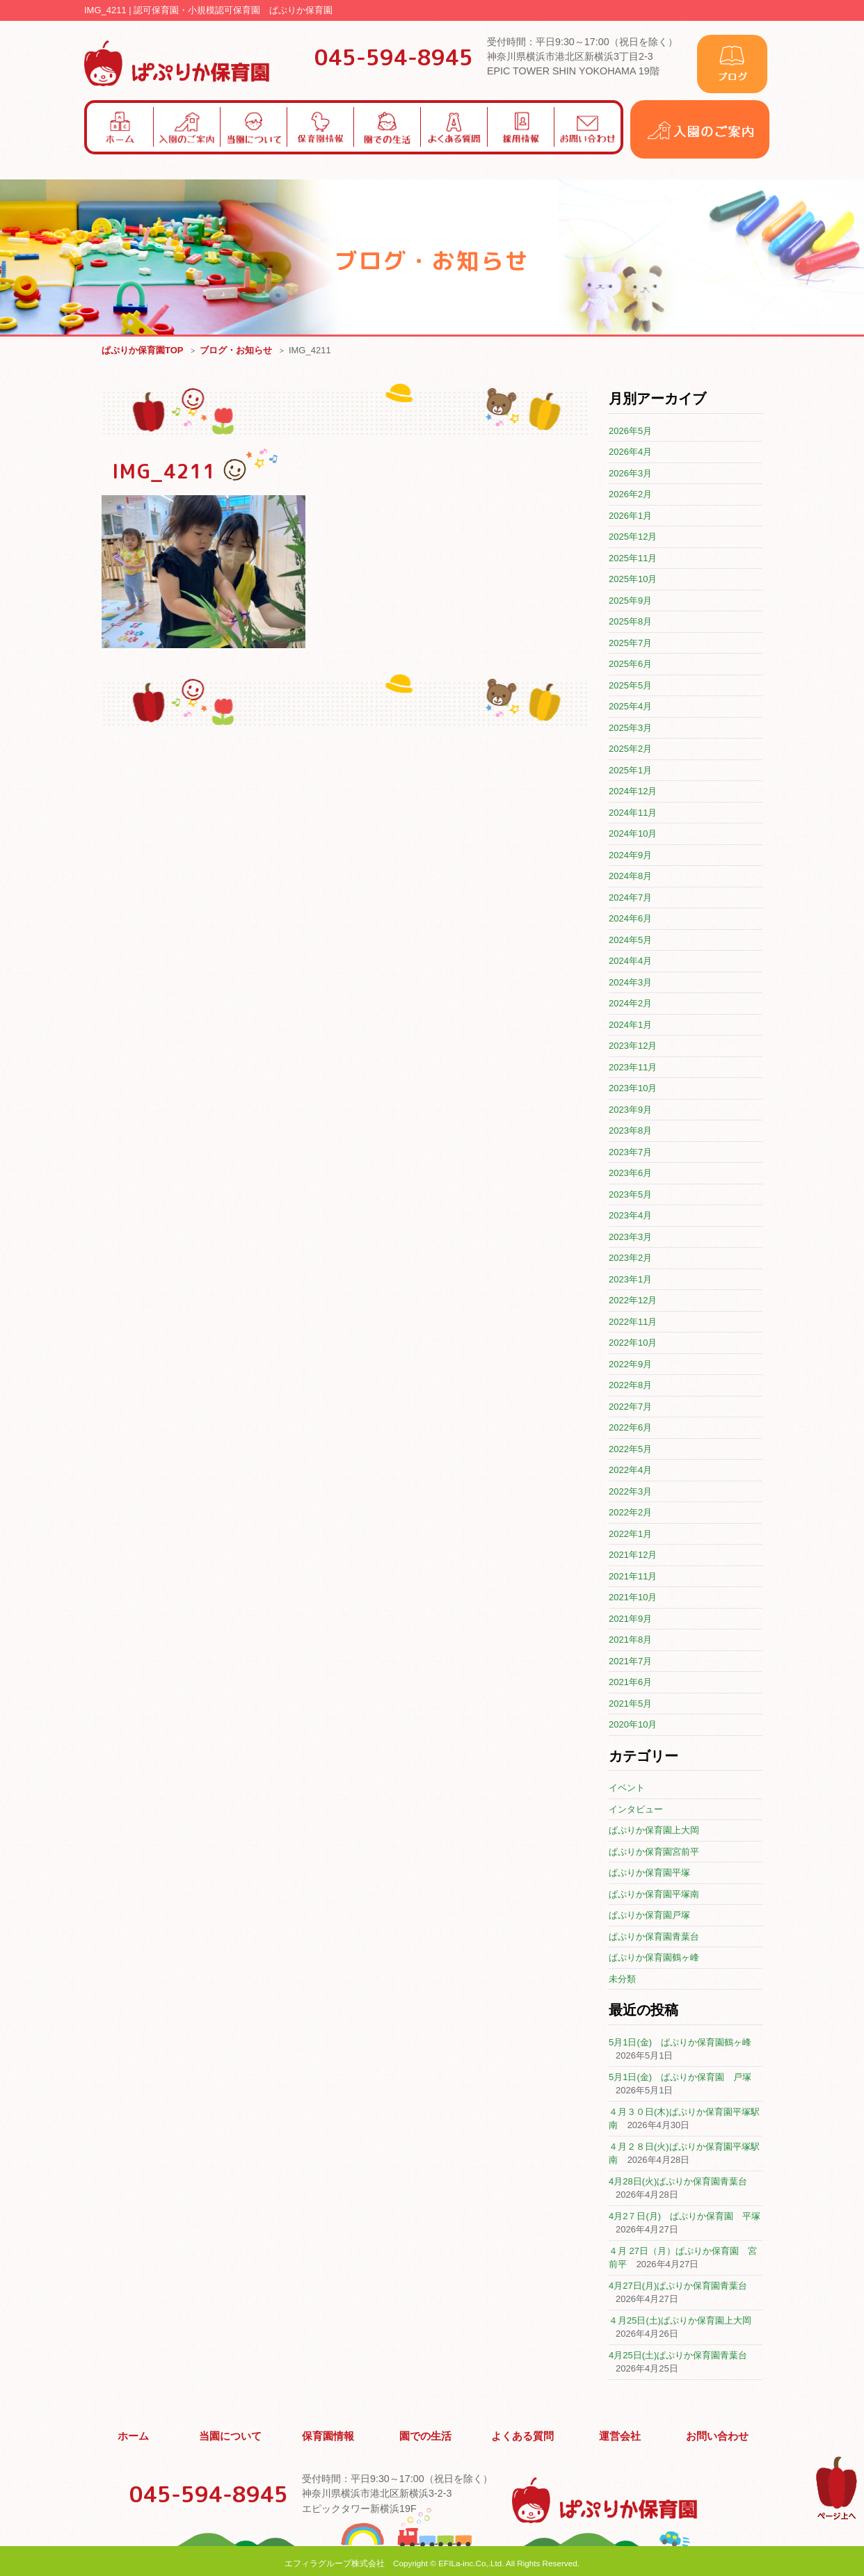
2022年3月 (630, 1492)
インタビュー (636, 1810)
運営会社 (620, 2434)
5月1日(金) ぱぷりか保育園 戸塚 (680, 2077)
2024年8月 (630, 876)
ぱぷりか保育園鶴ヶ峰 (654, 1958)
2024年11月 (633, 813)
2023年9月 (630, 1110)
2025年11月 (633, 559)
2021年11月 (633, 1577)
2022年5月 (630, 1449)
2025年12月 (633, 537)
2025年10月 (633, 579)
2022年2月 (630, 1513)
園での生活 (425, 2434)
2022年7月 (630, 1407)
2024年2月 (630, 1004)
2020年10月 (633, 1725)
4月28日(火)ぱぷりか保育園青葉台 (678, 2182)
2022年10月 (633, 1343)
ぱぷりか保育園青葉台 (654, 1937)
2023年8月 (630, 1131)
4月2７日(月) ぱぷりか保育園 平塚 (684, 2217)
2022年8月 (630, 1385)
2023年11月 (633, 1068)
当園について (231, 2434)
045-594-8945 (393, 57)
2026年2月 (630, 495)
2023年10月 (633, 1089)
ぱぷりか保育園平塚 (649, 1873)
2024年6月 (630, 919)
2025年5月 (630, 686)
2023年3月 (630, 1237)
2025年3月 (630, 728)
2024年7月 (630, 898)
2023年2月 (630, 1258)
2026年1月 (630, 516)
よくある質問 (523, 2434)
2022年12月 (633, 1301)
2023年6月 (630, 1173)
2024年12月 (633, 792)
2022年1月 (630, 1534)
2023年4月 (630, 1216)
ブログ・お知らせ (236, 351)
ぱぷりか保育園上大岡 (654, 1831)
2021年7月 (630, 1662)
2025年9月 (630, 601)
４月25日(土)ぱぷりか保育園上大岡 (680, 2321)
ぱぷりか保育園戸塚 (649, 1915)
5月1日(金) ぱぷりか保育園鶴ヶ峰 (680, 2043)
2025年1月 (630, 771)
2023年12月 (633, 1046)
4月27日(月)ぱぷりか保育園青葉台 (678, 2286)
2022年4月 (630, 1470)
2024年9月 (630, 856)
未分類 (622, 1979)
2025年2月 (630, 749)
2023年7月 (630, 1153)
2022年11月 (633, 1322)
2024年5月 (630, 940)
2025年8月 (630, 622)
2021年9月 (630, 1619)
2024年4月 (630, 961)
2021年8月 (630, 1640)
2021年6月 (630, 1682)
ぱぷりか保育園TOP (143, 351)
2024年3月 (630, 983)
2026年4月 (630, 452)
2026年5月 (630, 431)
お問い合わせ (717, 2434)
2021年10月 (633, 1598)
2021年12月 (633, 1555)
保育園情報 (328, 2434)
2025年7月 (630, 643)
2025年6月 (630, 664)
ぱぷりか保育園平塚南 (654, 1895)
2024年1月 (630, 1025)
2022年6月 (630, 1428)
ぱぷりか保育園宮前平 (654, 1852)
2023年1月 (630, 1280)
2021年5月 (630, 1704)
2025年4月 (630, 707)
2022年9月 (630, 1365)
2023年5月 (630, 1195)
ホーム (133, 2434)
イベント (627, 1788)
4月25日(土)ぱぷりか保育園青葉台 (678, 2356)
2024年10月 (633, 834)
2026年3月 (630, 474)
